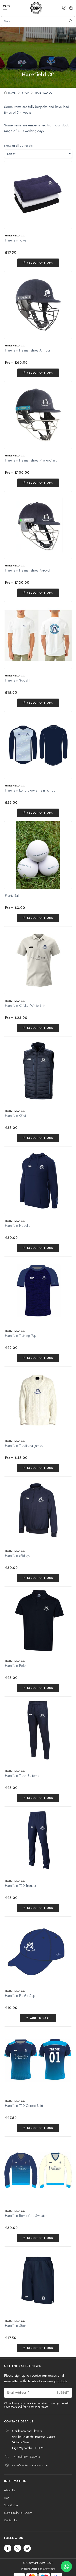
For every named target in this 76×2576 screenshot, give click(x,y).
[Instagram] (27, 2548)
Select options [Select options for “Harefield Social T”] (40, 703)
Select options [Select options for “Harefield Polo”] (40, 1688)
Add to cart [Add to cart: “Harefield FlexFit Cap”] (40, 2018)
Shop (25, 93)
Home (12, 93)
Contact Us (10, 2520)
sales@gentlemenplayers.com (30, 2465)
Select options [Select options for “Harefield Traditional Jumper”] (40, 1468)
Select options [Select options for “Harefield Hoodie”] (40, 1248)
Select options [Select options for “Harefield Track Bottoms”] (40, 1798)
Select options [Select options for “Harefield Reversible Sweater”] (40, 2238)
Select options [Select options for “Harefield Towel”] (40, 263)
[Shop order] (38, 154)
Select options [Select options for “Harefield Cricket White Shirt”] (40, 1028)
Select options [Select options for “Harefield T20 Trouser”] (40, 1908)
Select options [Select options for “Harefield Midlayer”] (40, 1578)
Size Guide (11, 2505)
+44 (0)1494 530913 (26, 2456)
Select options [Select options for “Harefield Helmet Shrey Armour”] (40, 373)
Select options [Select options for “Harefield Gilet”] (40, 1138)
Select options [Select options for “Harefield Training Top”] (40, 1358)
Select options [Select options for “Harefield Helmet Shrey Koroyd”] (40, 593)
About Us (9, 2490)
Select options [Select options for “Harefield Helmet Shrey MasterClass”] (40, 483)
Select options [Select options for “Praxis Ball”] (40, 918)
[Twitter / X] (17, 2548)
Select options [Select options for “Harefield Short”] (40, 2348)
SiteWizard (49, 2569)
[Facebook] (7, 2548)
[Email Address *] (29, 2393)
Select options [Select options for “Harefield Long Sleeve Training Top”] (40, 813)
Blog (6, 2498)
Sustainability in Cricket (18, 2513)
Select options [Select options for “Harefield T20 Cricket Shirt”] (40, 2128)
